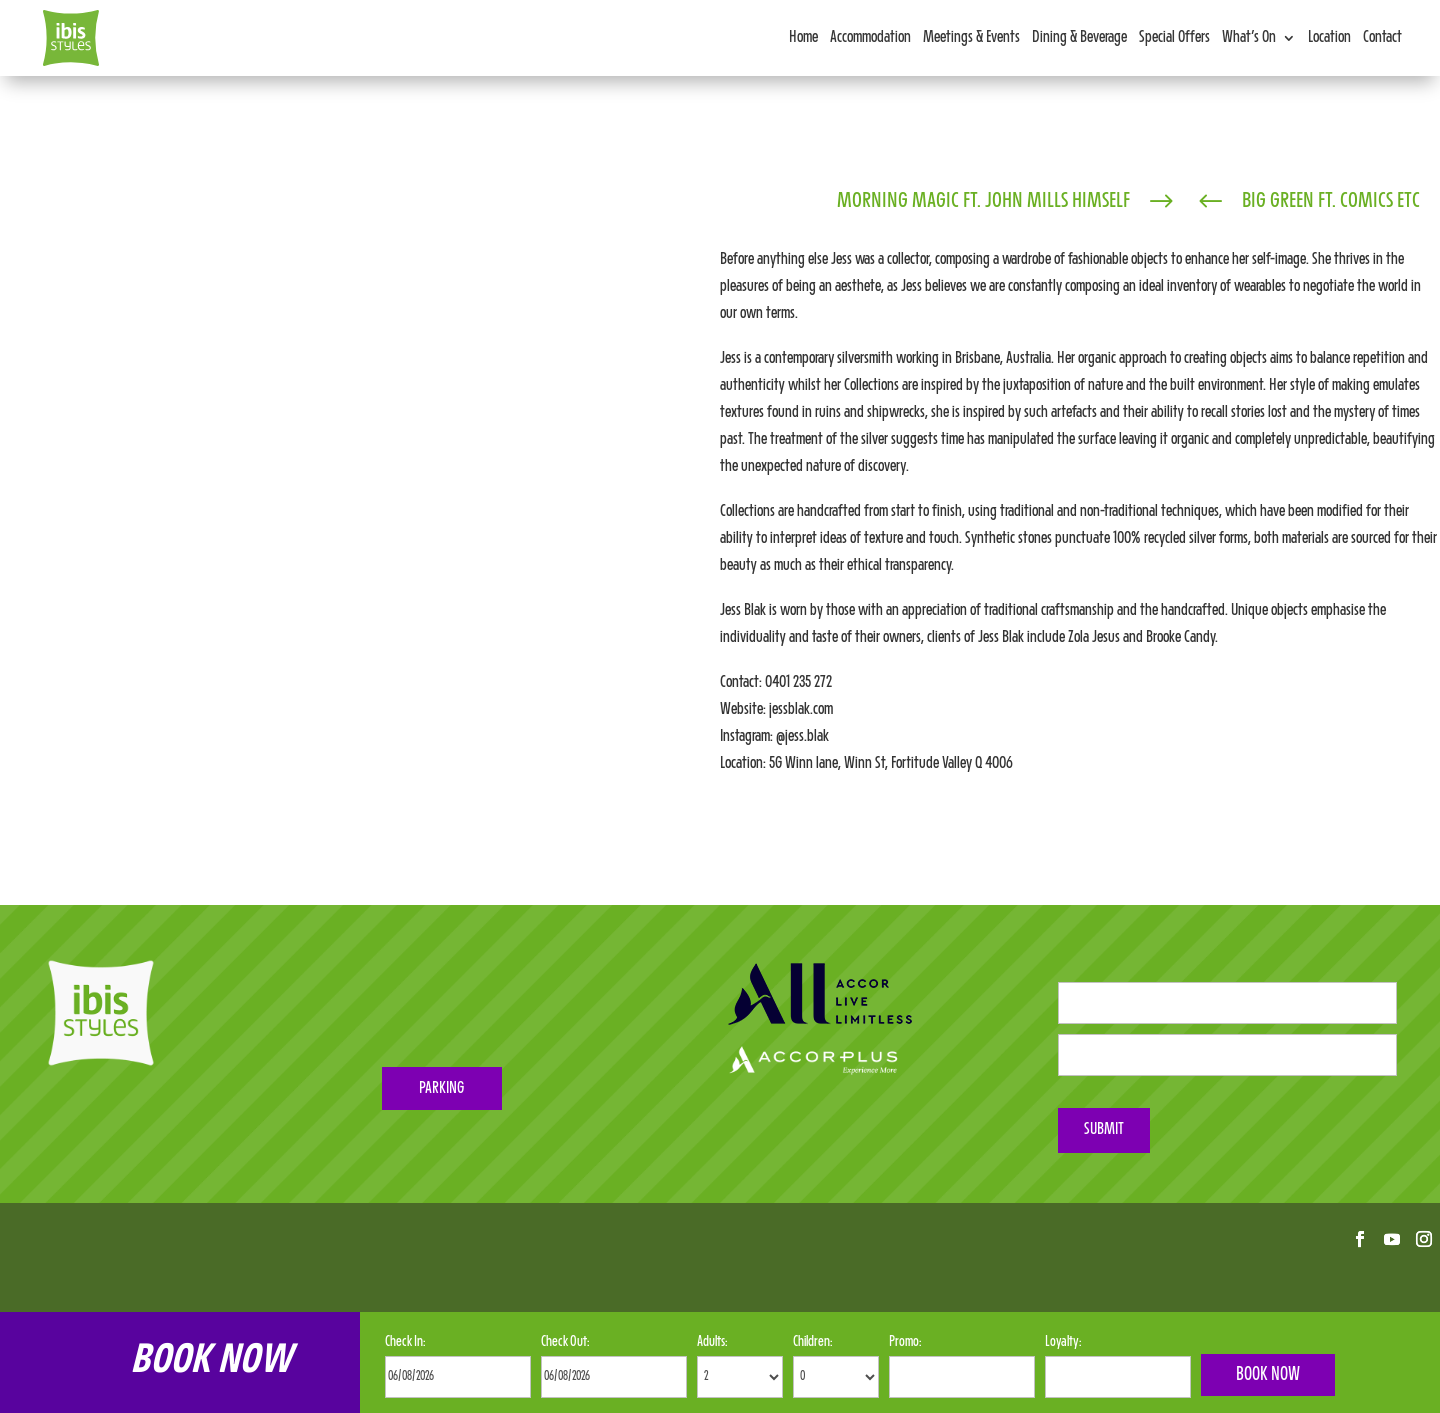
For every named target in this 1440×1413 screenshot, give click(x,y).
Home (803, 38)
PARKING (441, 1089)
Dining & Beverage (1079, 38)
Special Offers (1174, 38)
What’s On (1249, 38)
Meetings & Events (971, 38)
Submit (1104, 1130)
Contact (1382, 38)
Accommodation (870, 38)
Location (1329, 38)
